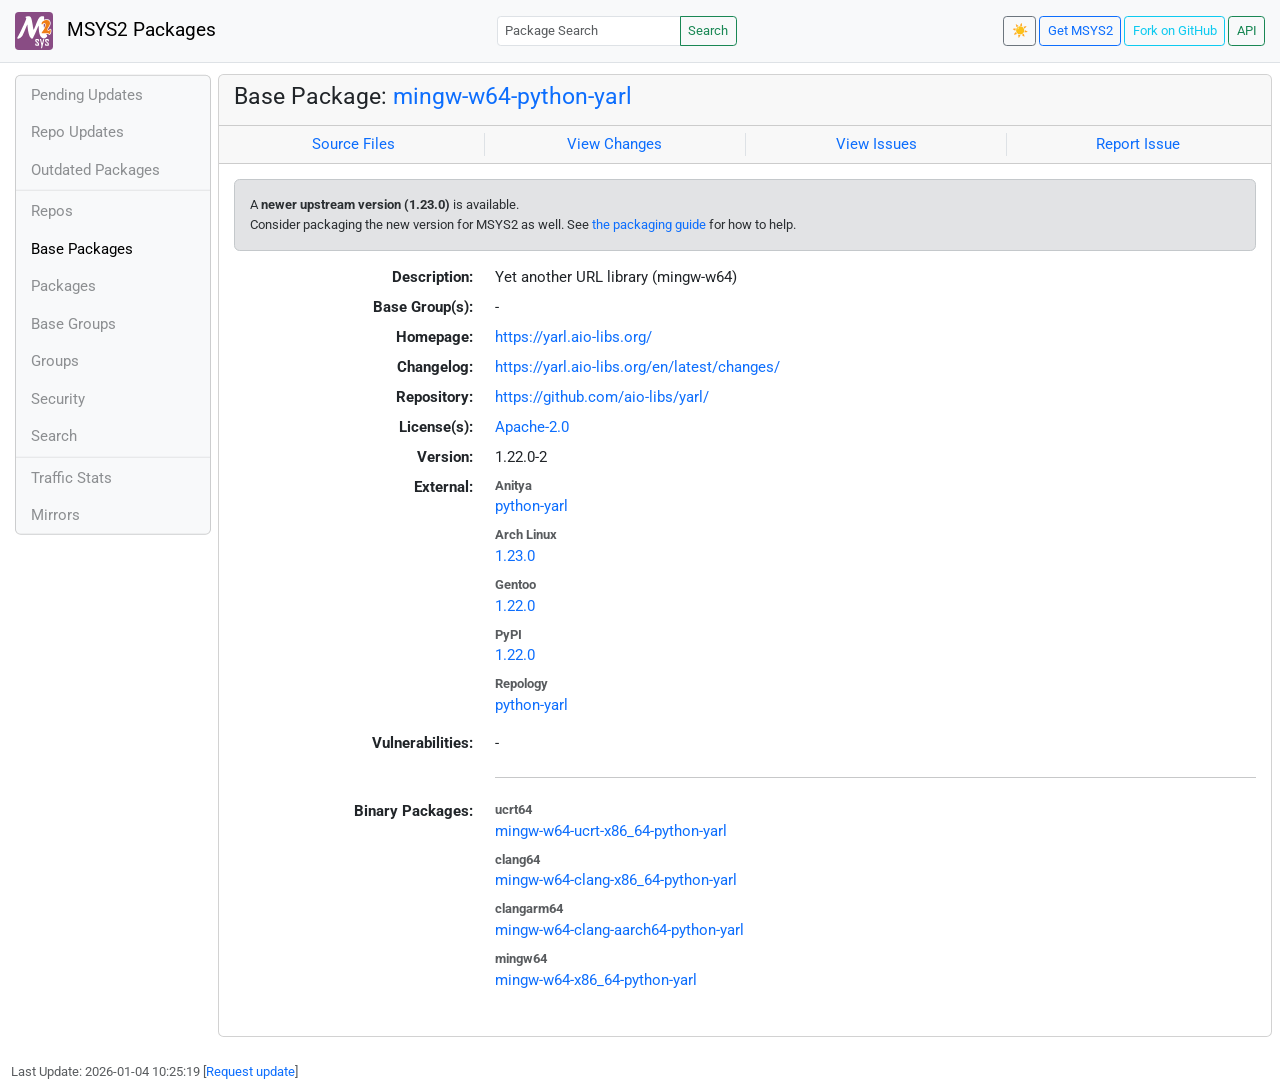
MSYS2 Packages (115, 31)
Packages (63, 286)
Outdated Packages (95, 170)
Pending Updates (87, 95)
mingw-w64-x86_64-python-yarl (596, 980)
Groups (55, 361)
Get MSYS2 (1080, 30)
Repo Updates (77, 132)
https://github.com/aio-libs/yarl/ (602, 397)
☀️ (1020, 30)
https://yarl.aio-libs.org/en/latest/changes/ (637, 367)
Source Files (353, 144)
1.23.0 (515, 556)
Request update (250, 1071)
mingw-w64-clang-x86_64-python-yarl (616, 880)
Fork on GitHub (1175, 30)
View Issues (876, 144)
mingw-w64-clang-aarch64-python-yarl (619, 930)
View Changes (614, 144)
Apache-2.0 (532, 427)
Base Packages (82, 249)
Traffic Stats (71, 478)
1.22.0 (515, 606)
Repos (52, 211)
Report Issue (1138, 144)
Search (708, 30)
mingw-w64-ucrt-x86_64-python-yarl (611, 831)
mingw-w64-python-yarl (512, 96)
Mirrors (55, 515)
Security (58, 399)
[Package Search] (589, 30)
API (1247, 30)
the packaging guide (649, 224)
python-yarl (531, 506)
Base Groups (73, 324)
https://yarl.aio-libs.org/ (573, 337)
